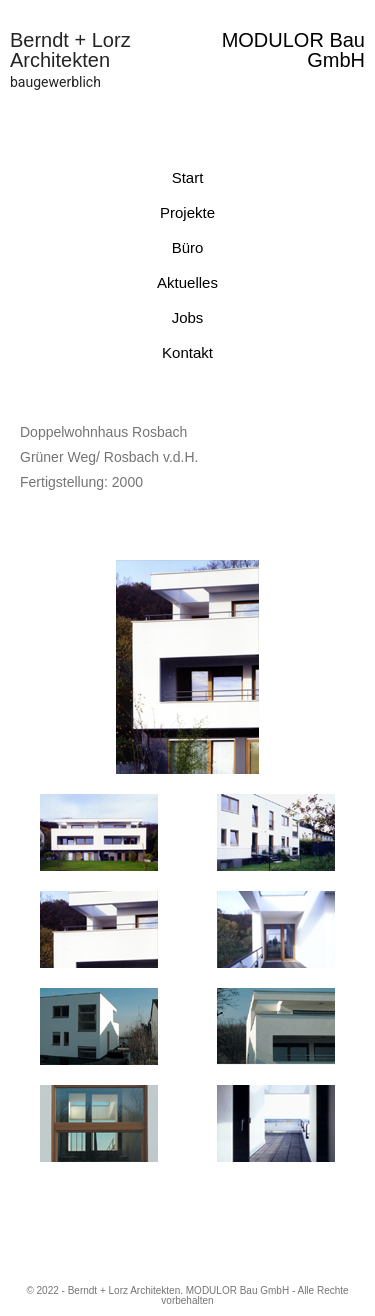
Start (188, 177)
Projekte (187, 212)
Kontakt (187, 352)
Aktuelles (187, 282)
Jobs (188, 317)
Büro (188, 247)
